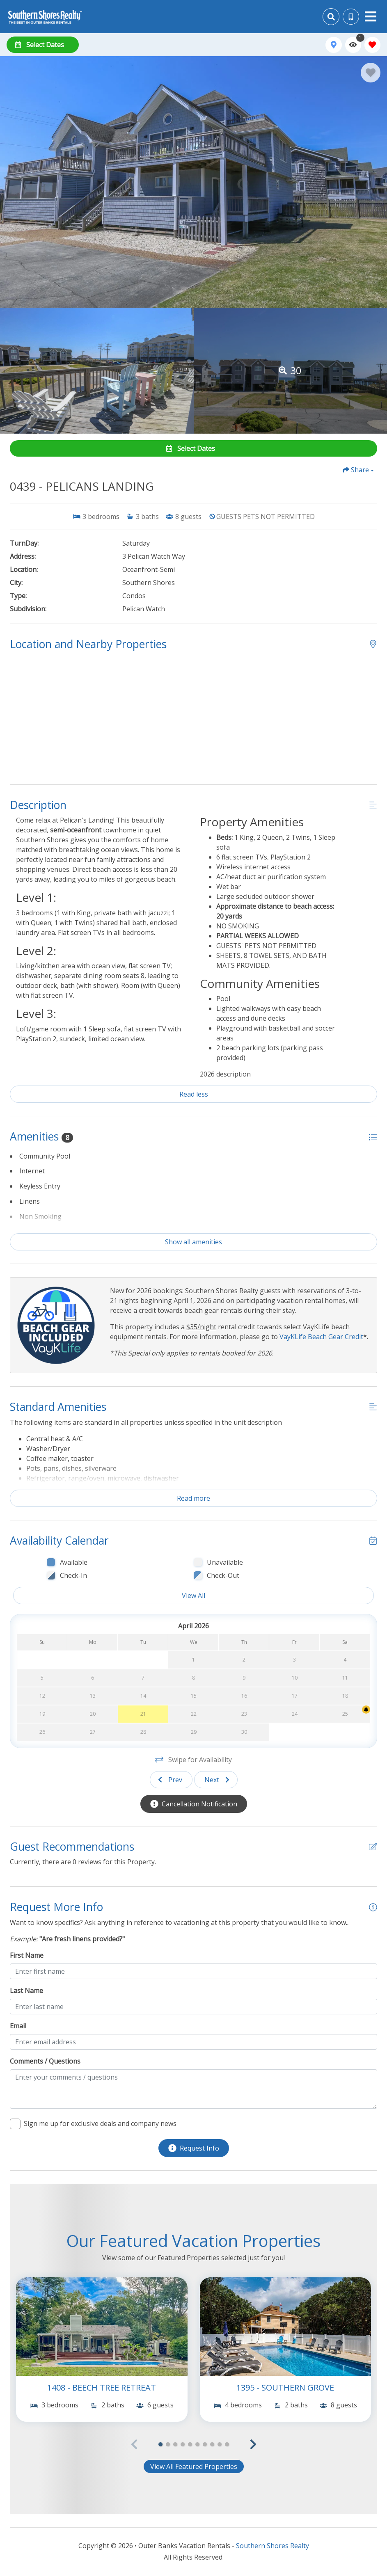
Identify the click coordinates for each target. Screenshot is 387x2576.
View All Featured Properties (193, 2466)
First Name (27, 1955)
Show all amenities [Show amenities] (193, 1241)
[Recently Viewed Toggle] (353, 45)
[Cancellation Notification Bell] (366, 1709)
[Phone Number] (351, 17)
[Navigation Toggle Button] (370, 16)
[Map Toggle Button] (333, 45)
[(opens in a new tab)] (102, 2326)
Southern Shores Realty (272, 2545)
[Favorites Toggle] (372, 45)
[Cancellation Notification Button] (193, 1804)
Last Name (26, 1990)
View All (193, 1595)
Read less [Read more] (193, 1094)
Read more (193, 1498)
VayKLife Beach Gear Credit (321, 1336)
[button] (253, 2444)
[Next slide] (216, 1779)
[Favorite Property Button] (370, 72)
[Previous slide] (171, 1779)
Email (18, 2025)
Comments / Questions (45, 2061)
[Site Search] (331, 16)
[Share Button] (358, 469)
